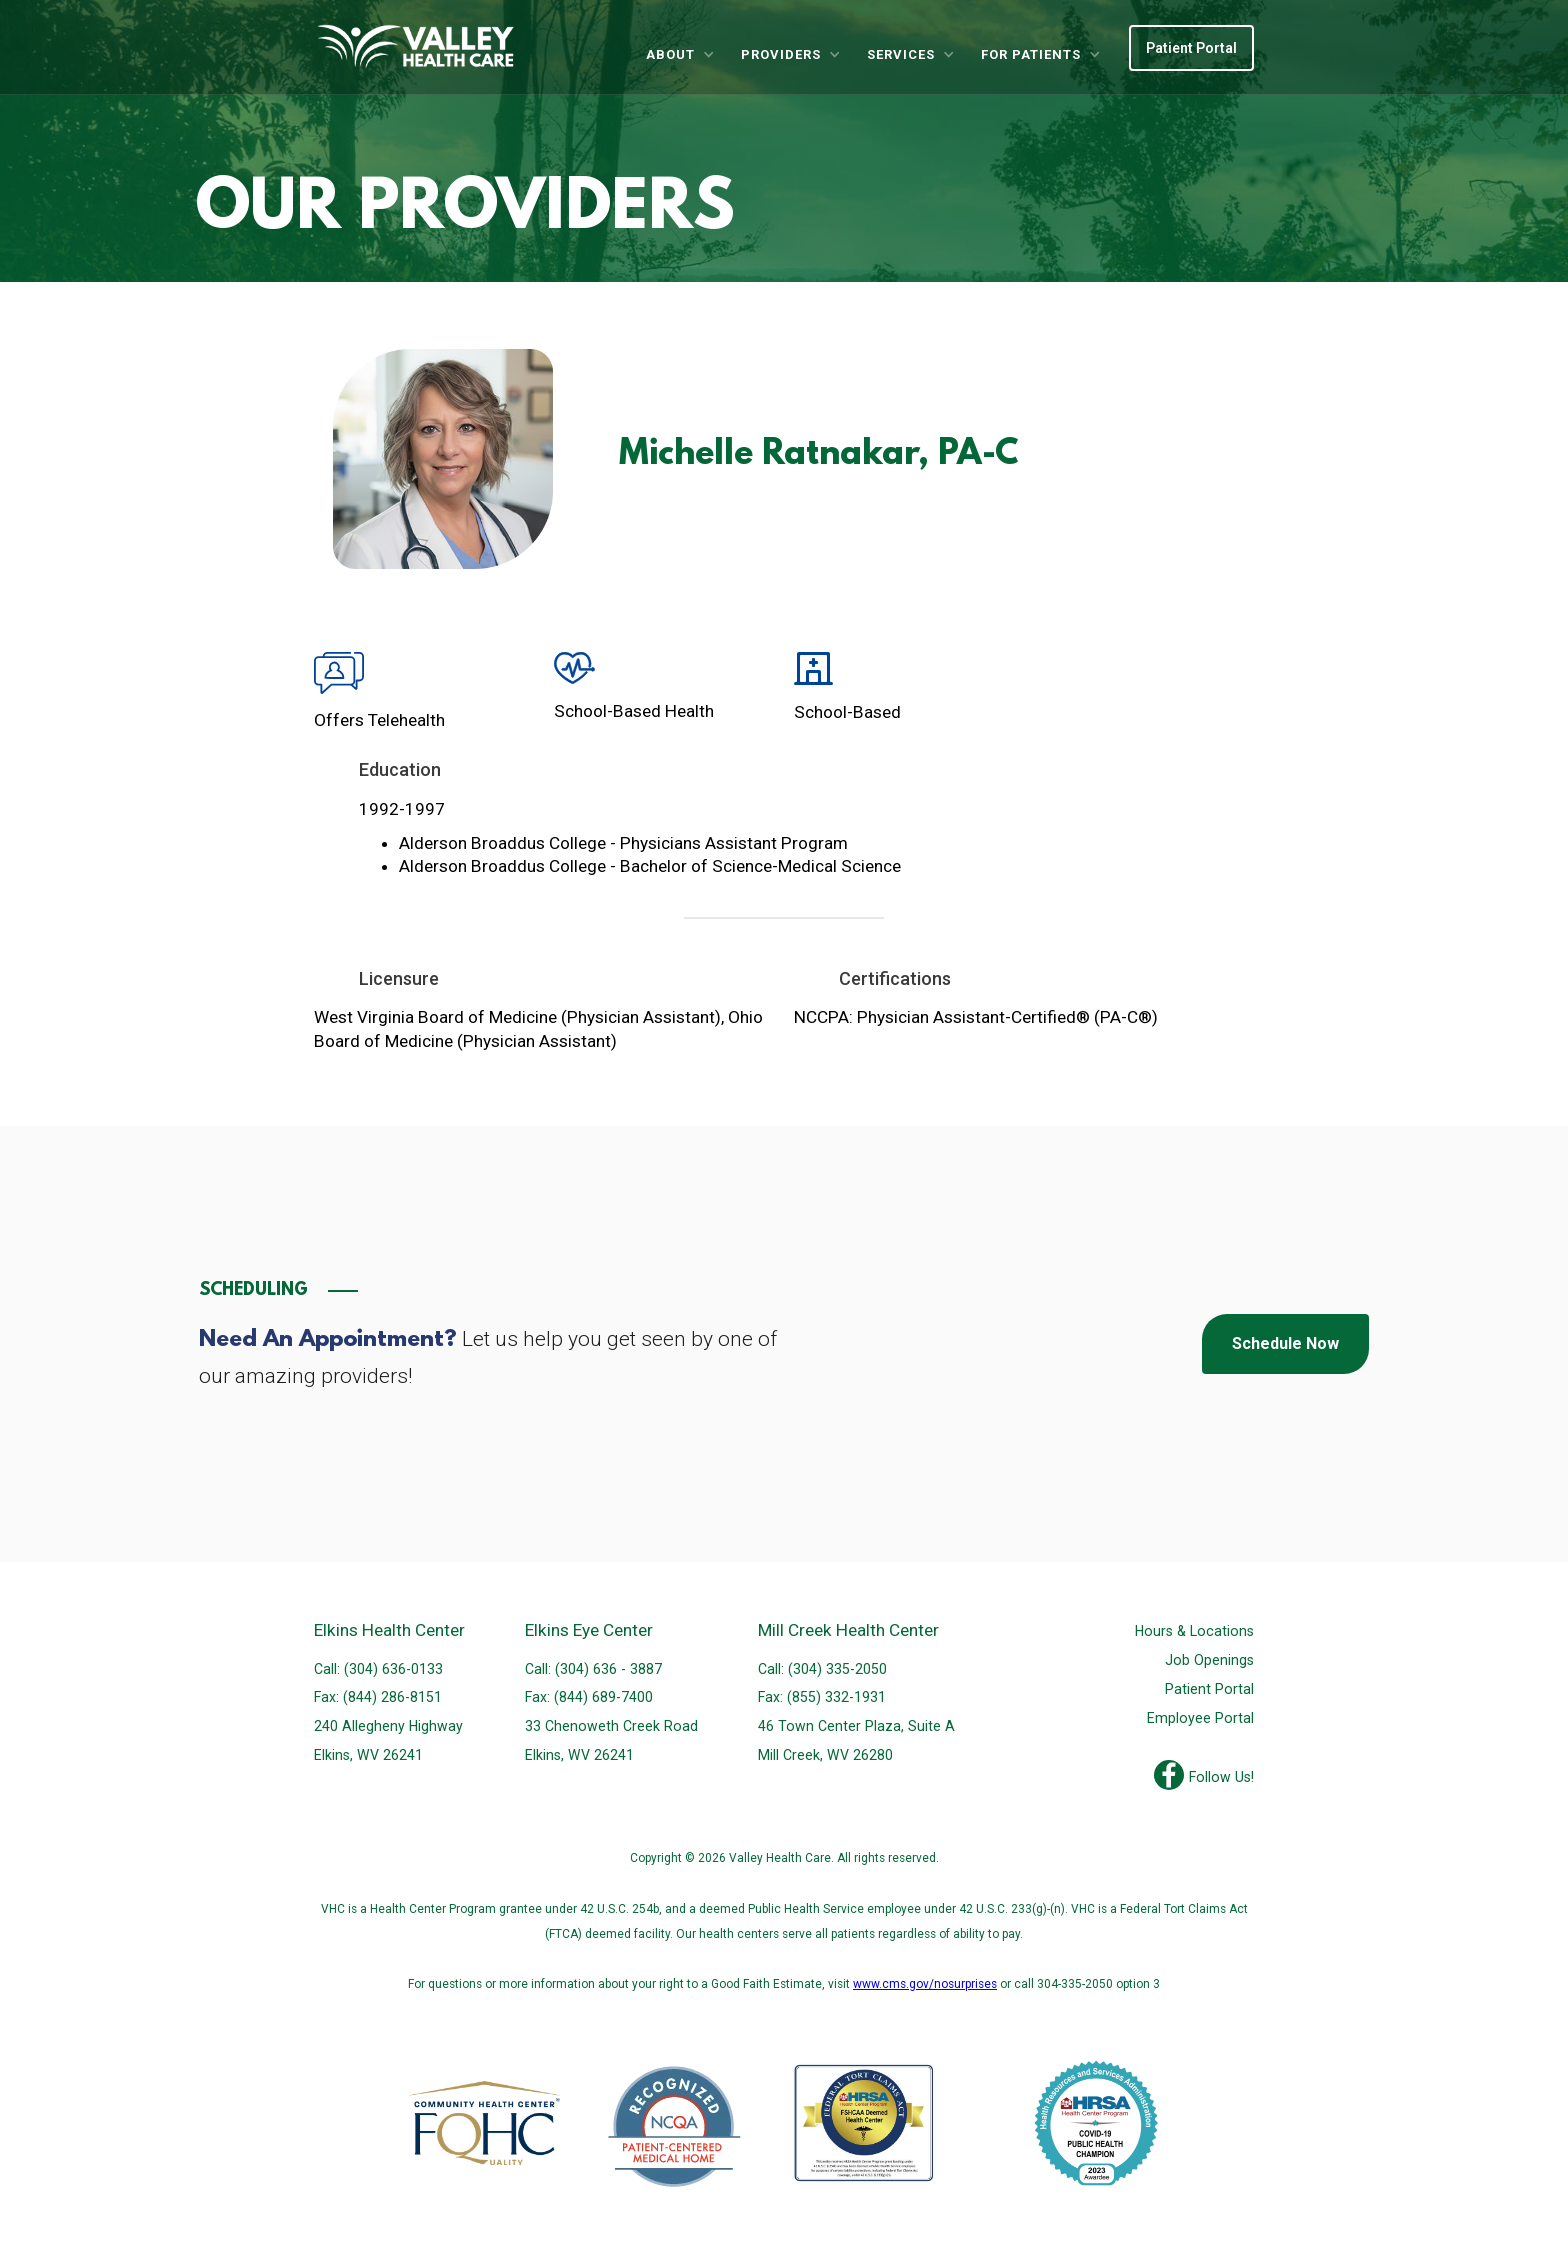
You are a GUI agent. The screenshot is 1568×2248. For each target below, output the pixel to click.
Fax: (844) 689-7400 (589, 1697)
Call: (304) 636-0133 (378, 1669)
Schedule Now (1285, 1343)
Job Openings (1209, 1660)
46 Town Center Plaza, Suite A (856, 1726)
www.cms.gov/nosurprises (925, 1984)
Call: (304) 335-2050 (822, 1669)
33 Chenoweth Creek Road (611, 1726)
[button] (679, 54)
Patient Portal (1191, 48)
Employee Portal (1200, 1718)
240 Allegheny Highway (388, 1726)
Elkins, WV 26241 (368, 1755)
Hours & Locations (1194, 1631)
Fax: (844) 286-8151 (378, 1697)
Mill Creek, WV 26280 (825, 1755)
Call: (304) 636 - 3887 (593, 1669)
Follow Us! (1221, 1777)
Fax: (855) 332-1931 (822, 1697)
